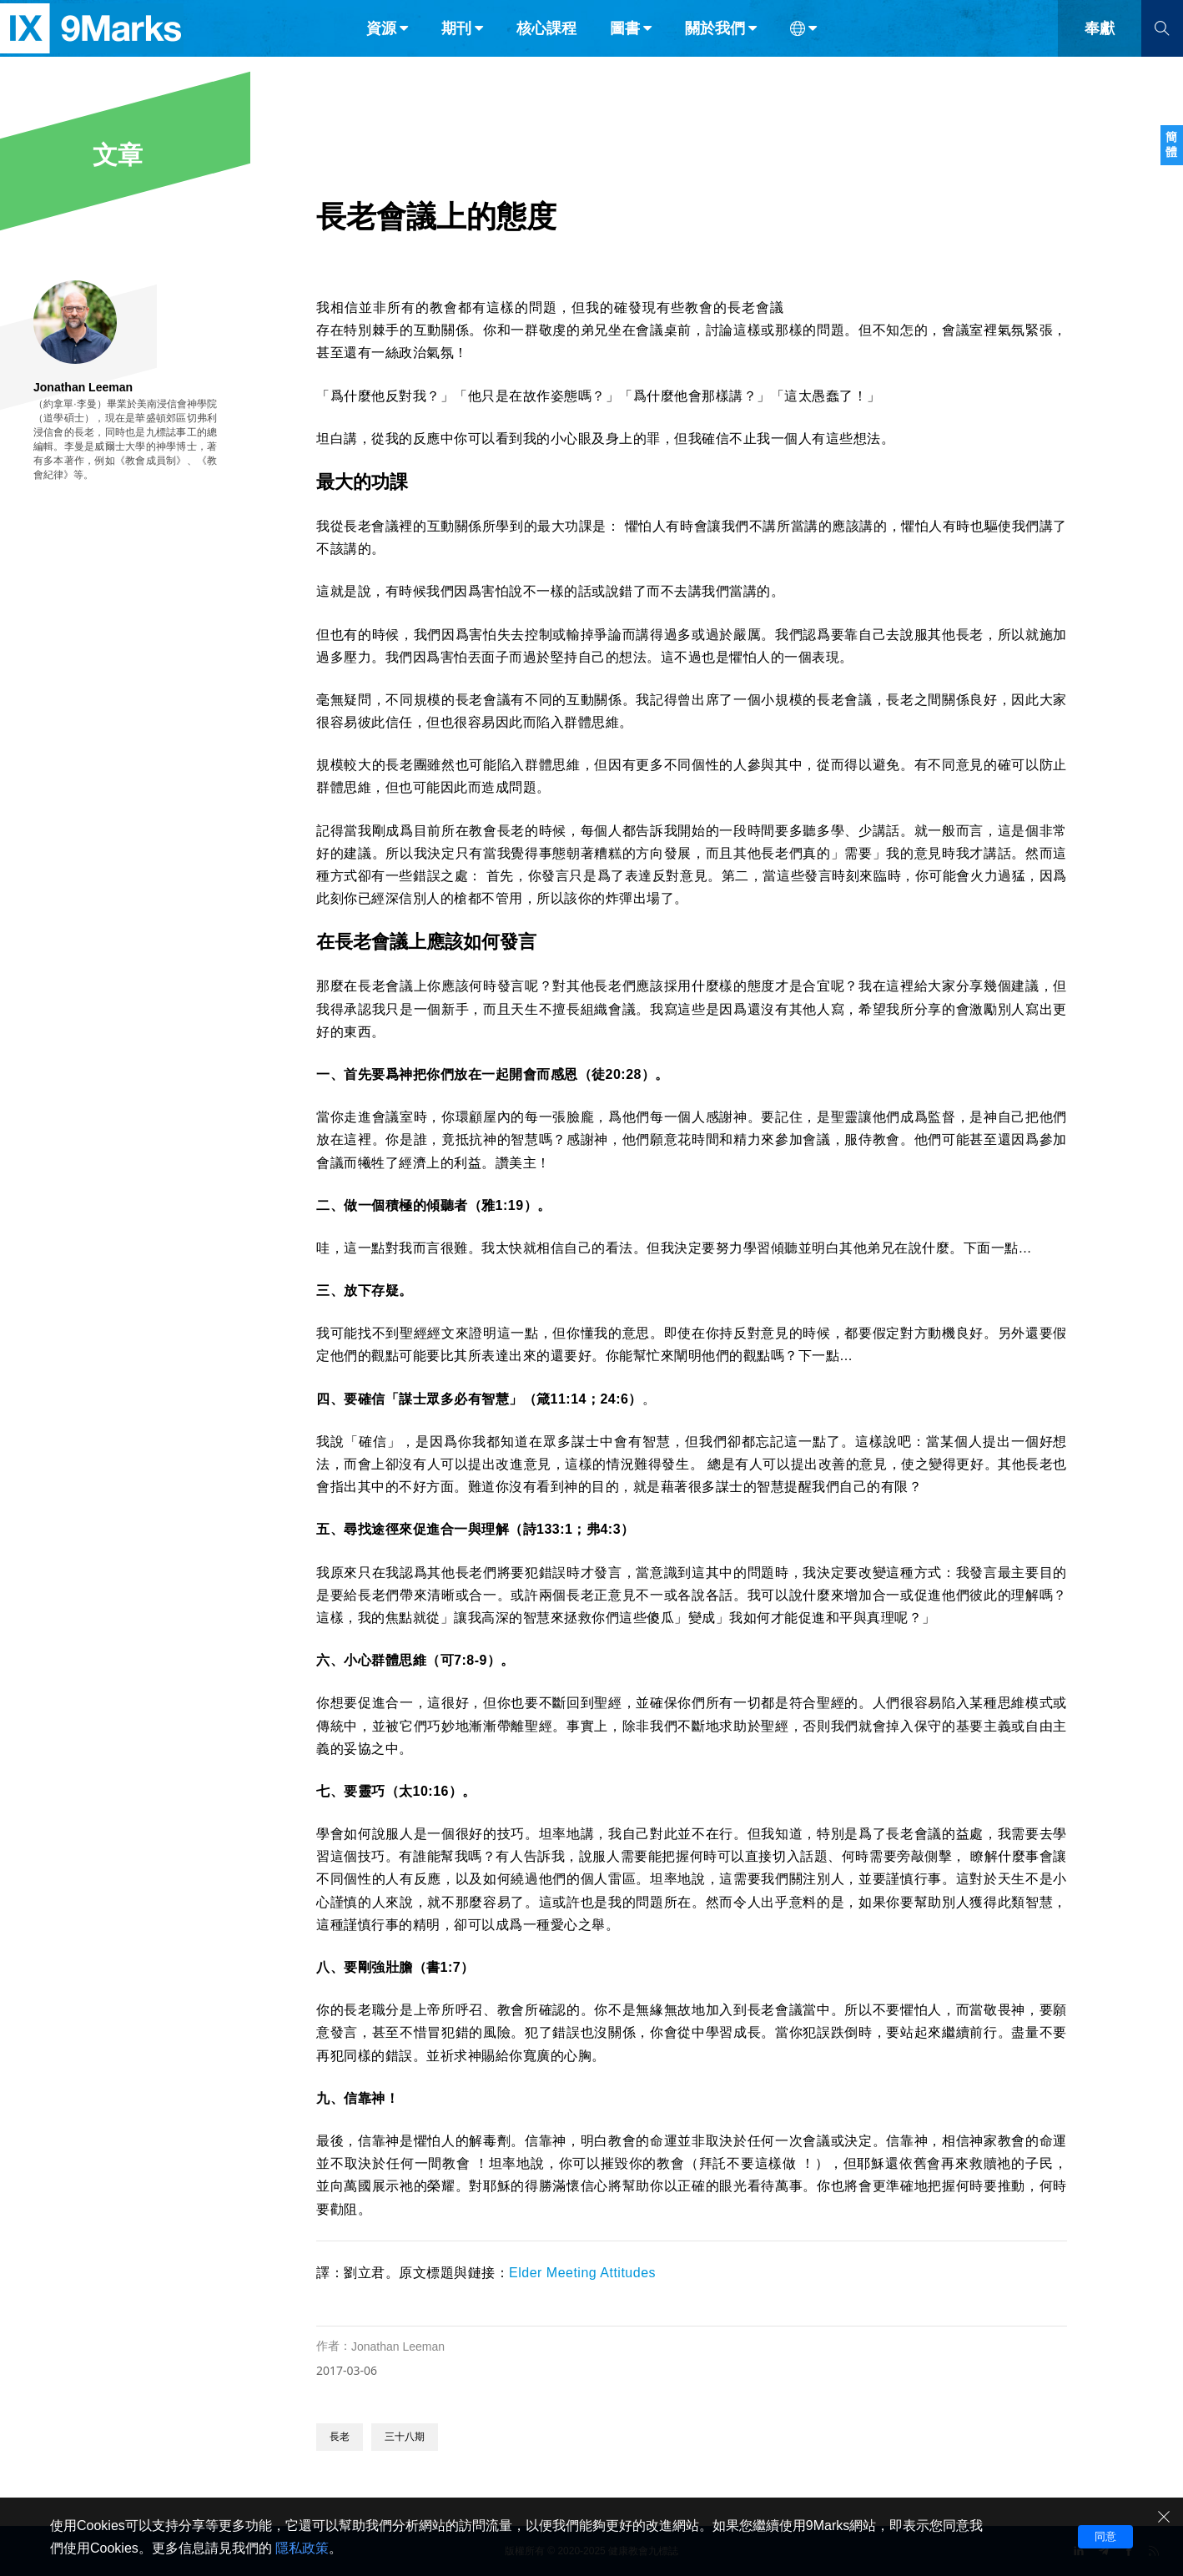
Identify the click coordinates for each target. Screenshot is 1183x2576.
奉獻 (1100, 48)
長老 (340, 2436)
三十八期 (405, 2436)
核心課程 (546, 48)
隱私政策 (302, 2548)
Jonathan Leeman (398, 2346)
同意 (1105, 2536)
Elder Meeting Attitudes (582, 2273)
